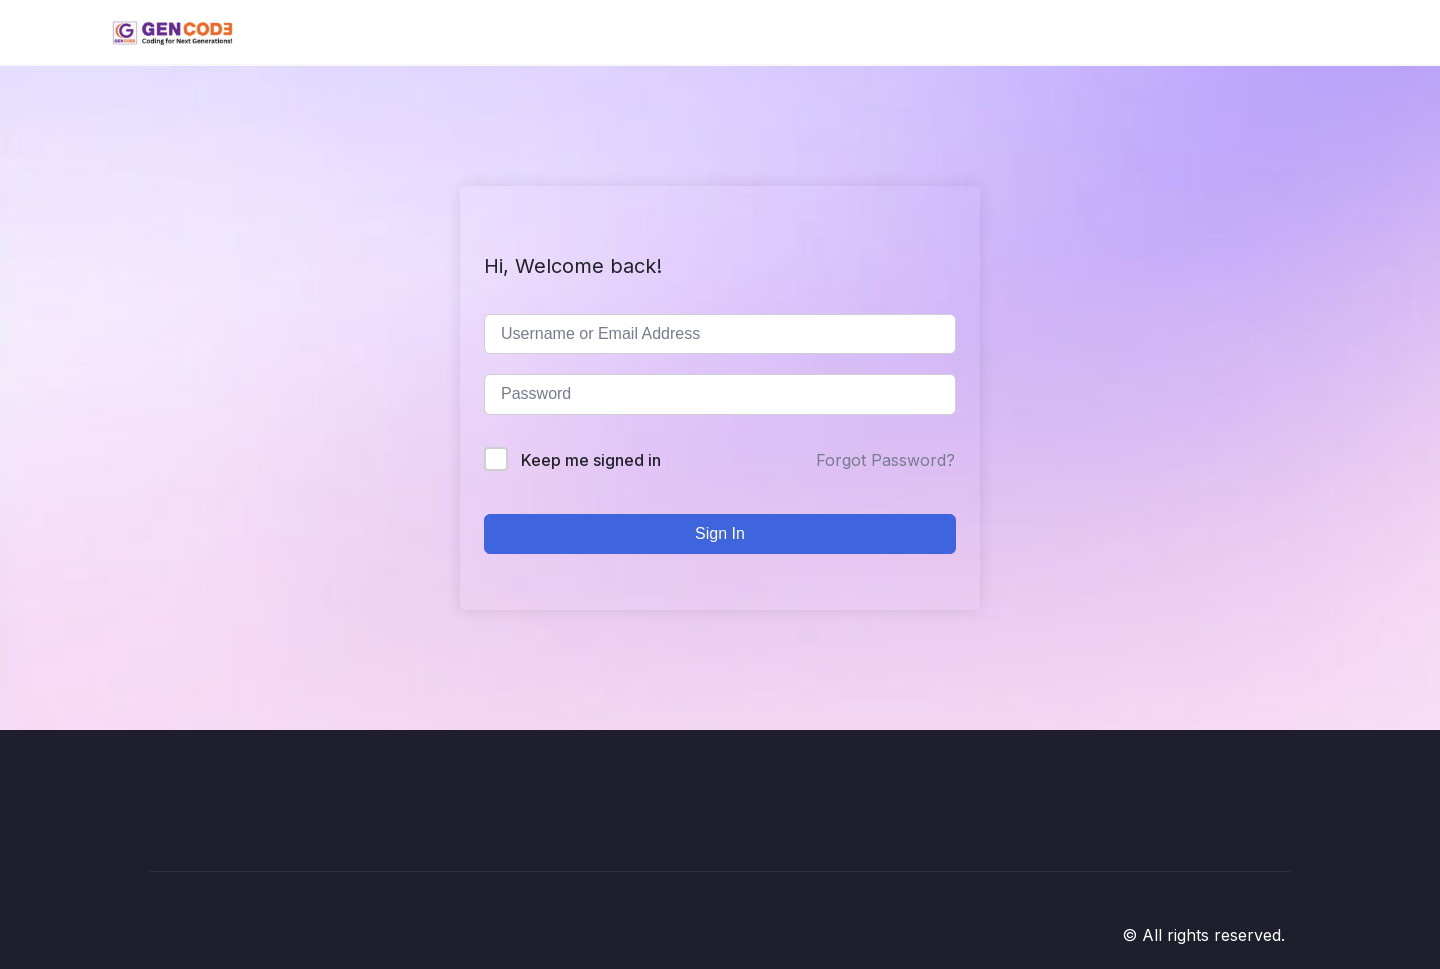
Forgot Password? (885, 460)
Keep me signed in (591, 460)
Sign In (720, 533)
